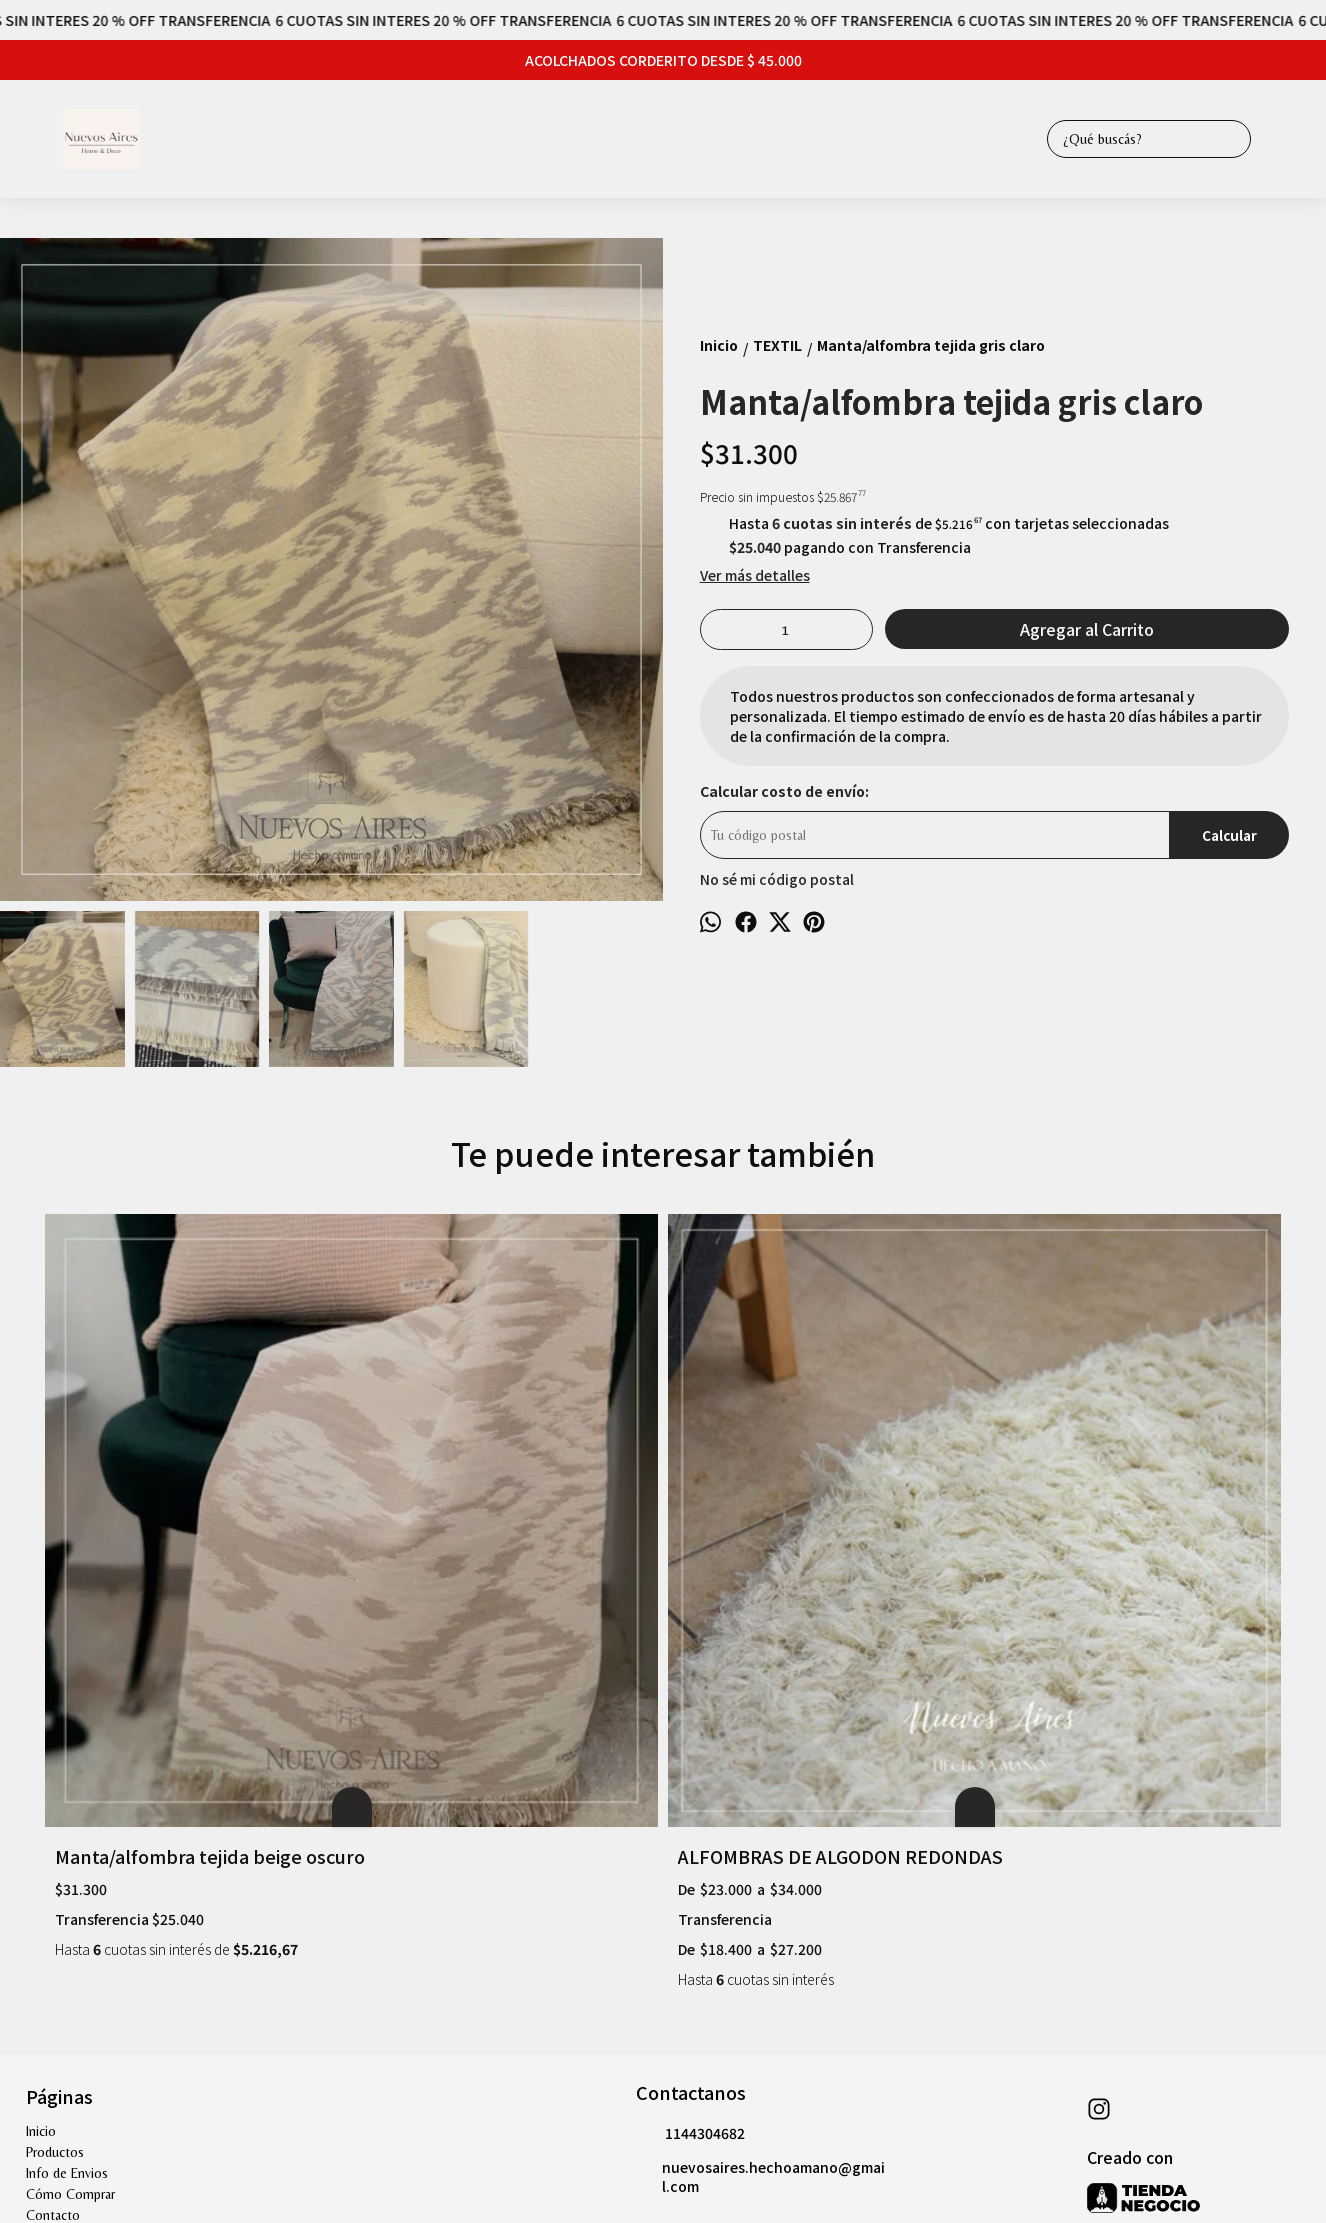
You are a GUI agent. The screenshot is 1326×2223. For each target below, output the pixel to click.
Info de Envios (67, 1887)
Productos (55, 1866)
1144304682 (690, 1848)
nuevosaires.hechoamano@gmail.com (760, 1890)
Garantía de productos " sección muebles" (146, 1950)
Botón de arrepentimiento (698, 2098)
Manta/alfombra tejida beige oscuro (178, 1557)
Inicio (41, 1845)
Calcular (1229, 835)
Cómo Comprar (70, 1908)
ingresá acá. (597, 2098)
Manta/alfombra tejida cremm (808, 1544)
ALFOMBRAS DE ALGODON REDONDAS (478, 1557)
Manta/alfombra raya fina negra (1126, 1544)
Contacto (53, 1929)
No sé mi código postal (777, 879)
